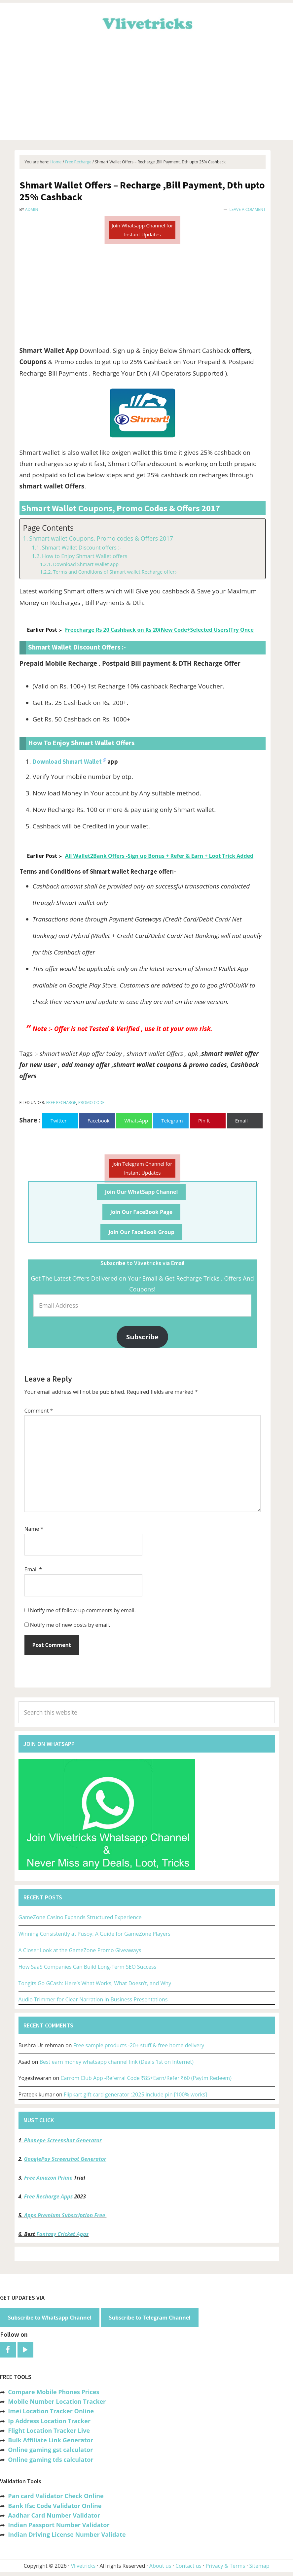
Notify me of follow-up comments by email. (83, 1610)
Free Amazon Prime (48, 2177)
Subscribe (142, 1336)
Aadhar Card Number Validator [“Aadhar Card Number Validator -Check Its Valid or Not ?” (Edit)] (54, 2515)
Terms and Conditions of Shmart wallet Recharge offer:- (115, 571)
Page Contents (48, 528)
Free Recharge (61, 1102)
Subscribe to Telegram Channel (150, 2317)
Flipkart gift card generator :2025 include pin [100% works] (135, 2094)
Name (34, 1528)
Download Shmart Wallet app (86, 564)
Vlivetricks (146, 22)
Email (33, 1569)
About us (160, 2565)
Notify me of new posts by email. (70, 1624)
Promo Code (91, 1102)
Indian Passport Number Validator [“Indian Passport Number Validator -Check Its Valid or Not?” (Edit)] (58, 2525)
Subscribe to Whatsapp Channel (50, 2317)
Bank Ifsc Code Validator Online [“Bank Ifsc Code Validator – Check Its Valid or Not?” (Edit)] (54, 2506)
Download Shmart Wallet (67, 761)
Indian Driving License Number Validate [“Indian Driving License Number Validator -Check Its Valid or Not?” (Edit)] (67, 2534)
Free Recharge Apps (48, 2196)
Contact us (188, 2565)
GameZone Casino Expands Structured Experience (80, 1917)
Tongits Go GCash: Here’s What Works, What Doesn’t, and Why (94, 1983)
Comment (38, 1410)
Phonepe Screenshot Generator (62, 2140)
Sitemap (259, 2565)
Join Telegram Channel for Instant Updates (142, 1168)
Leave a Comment (248, 209)
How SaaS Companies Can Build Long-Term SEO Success (87, 1966)
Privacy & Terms (225, 2565)
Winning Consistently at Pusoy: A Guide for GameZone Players (94, 1933)
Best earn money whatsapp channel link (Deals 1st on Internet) (117, 2061)
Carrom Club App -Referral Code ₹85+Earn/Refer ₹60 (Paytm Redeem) (145, 2078)
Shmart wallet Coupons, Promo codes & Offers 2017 (101, 538)
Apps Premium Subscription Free (65, 2215)
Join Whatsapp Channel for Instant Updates (142, 230)
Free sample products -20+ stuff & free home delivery (138, 2045)
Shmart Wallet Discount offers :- (81, 547)
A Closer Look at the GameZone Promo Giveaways (79, 1950)
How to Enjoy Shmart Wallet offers (85, 556)
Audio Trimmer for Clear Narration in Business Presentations (93, 1999)
